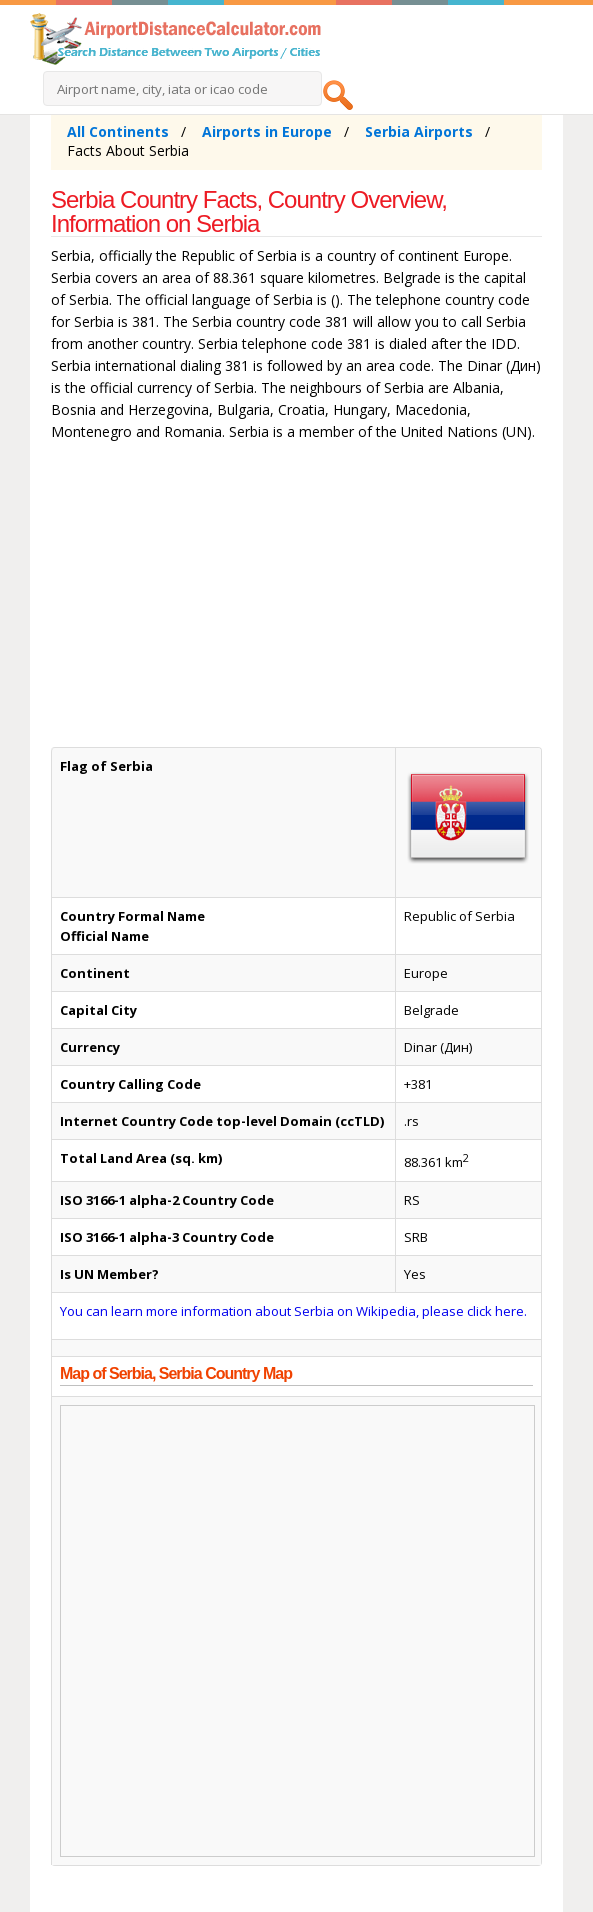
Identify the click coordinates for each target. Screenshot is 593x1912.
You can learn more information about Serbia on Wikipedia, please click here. (293, 1311)
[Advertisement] (296, 599)
